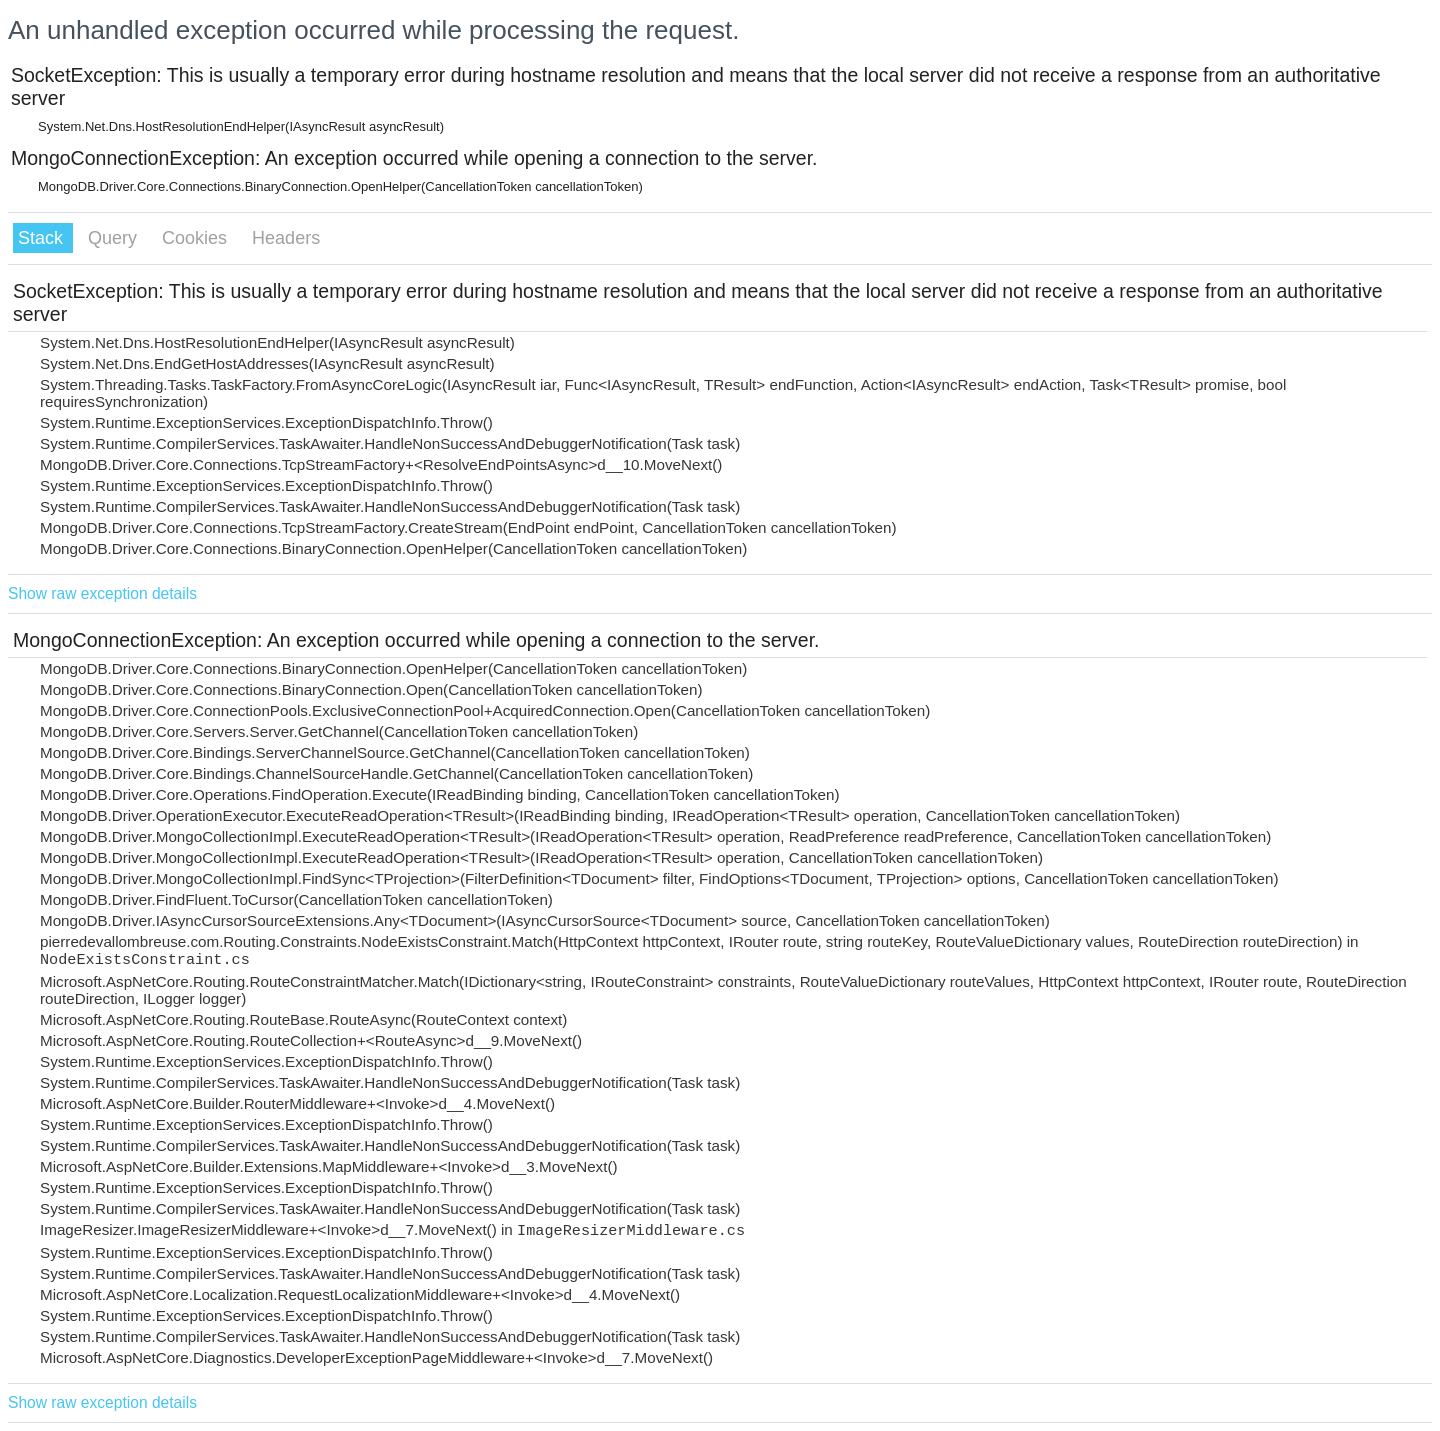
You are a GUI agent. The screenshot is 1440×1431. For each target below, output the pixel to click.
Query (115, 238)
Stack (43, 238)
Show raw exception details (102, 593)
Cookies (197, 238)
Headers (286, 238)
